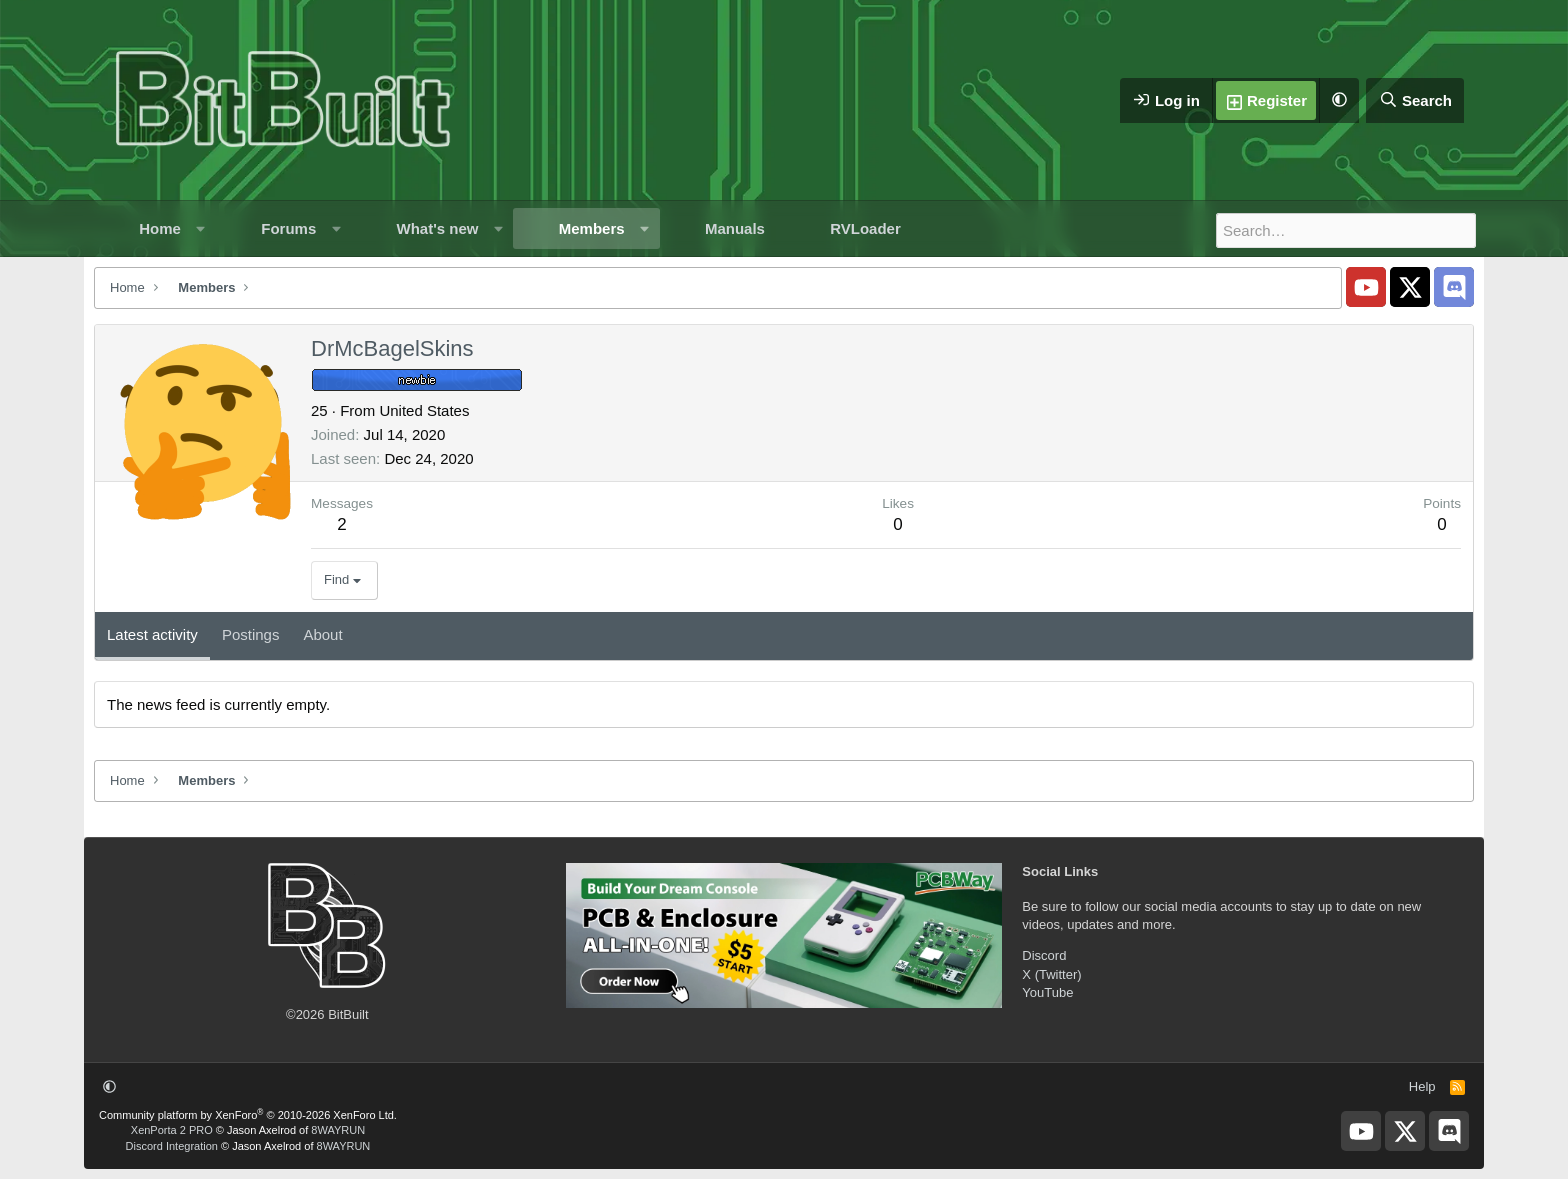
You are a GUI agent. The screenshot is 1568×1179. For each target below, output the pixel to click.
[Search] (1415, 100)
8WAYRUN (338, 1130)
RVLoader (865, 228)
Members (592, 228)
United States (424, 410)
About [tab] (322, 634)
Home (160, 228)
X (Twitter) (1051, 974)
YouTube (1047, 992)
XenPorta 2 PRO (172, 1130)
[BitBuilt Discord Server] (1454, 287)
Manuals (735, 228)
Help (1422, 1086)
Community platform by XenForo (248, 1115)
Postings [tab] (251, 634)
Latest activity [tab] (152, 634)
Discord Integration (172, 1146)
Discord (1044, 955)
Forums (288, 228)
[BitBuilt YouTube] (1366, 287)
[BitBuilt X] (1410, 287)
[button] (1339, 100)
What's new (438, 228)
